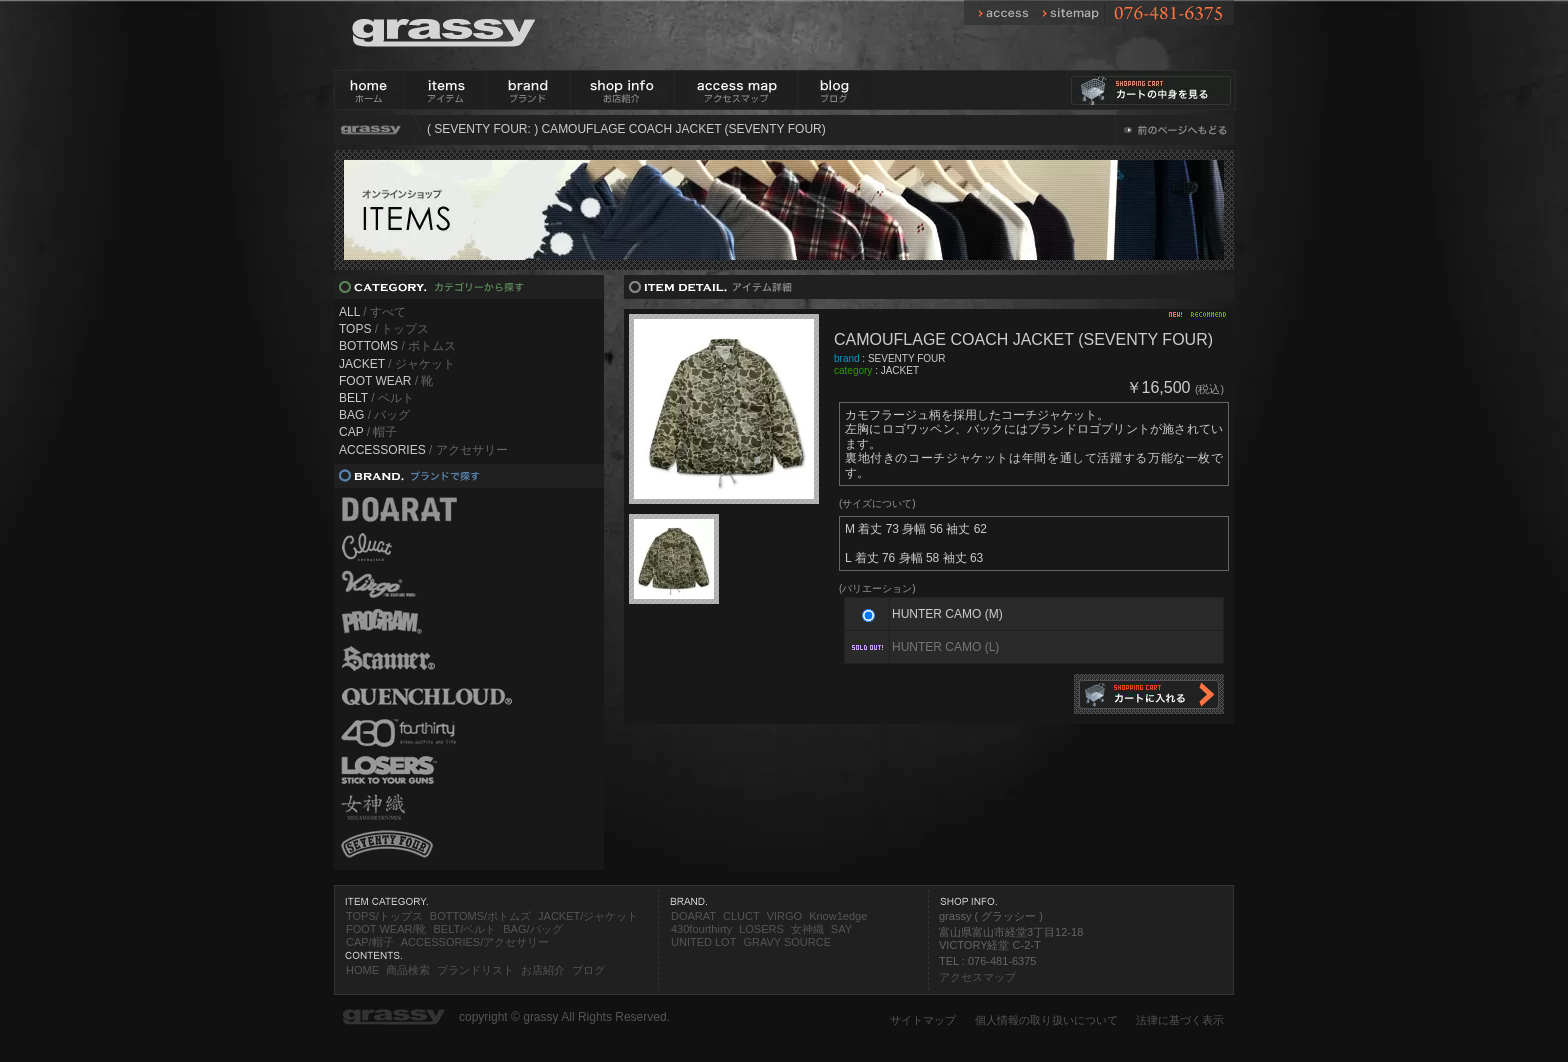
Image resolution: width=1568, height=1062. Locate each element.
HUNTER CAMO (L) (945, 647)
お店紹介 (543, 970)
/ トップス (384, 329)
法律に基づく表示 (1180, 1020)
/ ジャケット (397, 364)
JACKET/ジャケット (588, 916)
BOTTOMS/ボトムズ (480, 916)
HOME (362, 970)
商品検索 (408, 970)
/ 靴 (386, 381)
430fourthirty (701, 929)
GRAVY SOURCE (787, 942)
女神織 (807, 929)
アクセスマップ (977, 977)
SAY (841, 929)
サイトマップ (923, 1020)
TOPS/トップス (384, 916)
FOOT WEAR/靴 (386, 929)
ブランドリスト (475, 970)
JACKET (900, 370)
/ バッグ (374, 415)
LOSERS (761, 929)
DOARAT (693, 916)
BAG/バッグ (532, 929)
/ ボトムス (397, 346)
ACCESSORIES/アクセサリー (475, 942)
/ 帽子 (368, 432)
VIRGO (784, 916)
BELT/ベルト (464, 929)
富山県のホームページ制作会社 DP (428, 1053)
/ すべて (372, 312)
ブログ (588, 970)
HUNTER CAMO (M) (947, 614)
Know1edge (838, 916)
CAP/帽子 (370, 942)
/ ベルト (376, 398)
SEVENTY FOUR (907, 358)
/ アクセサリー (423, 450)
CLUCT (741, 916)
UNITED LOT (703, 942)
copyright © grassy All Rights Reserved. (564, 1017)
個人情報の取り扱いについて (1046, 1020)
